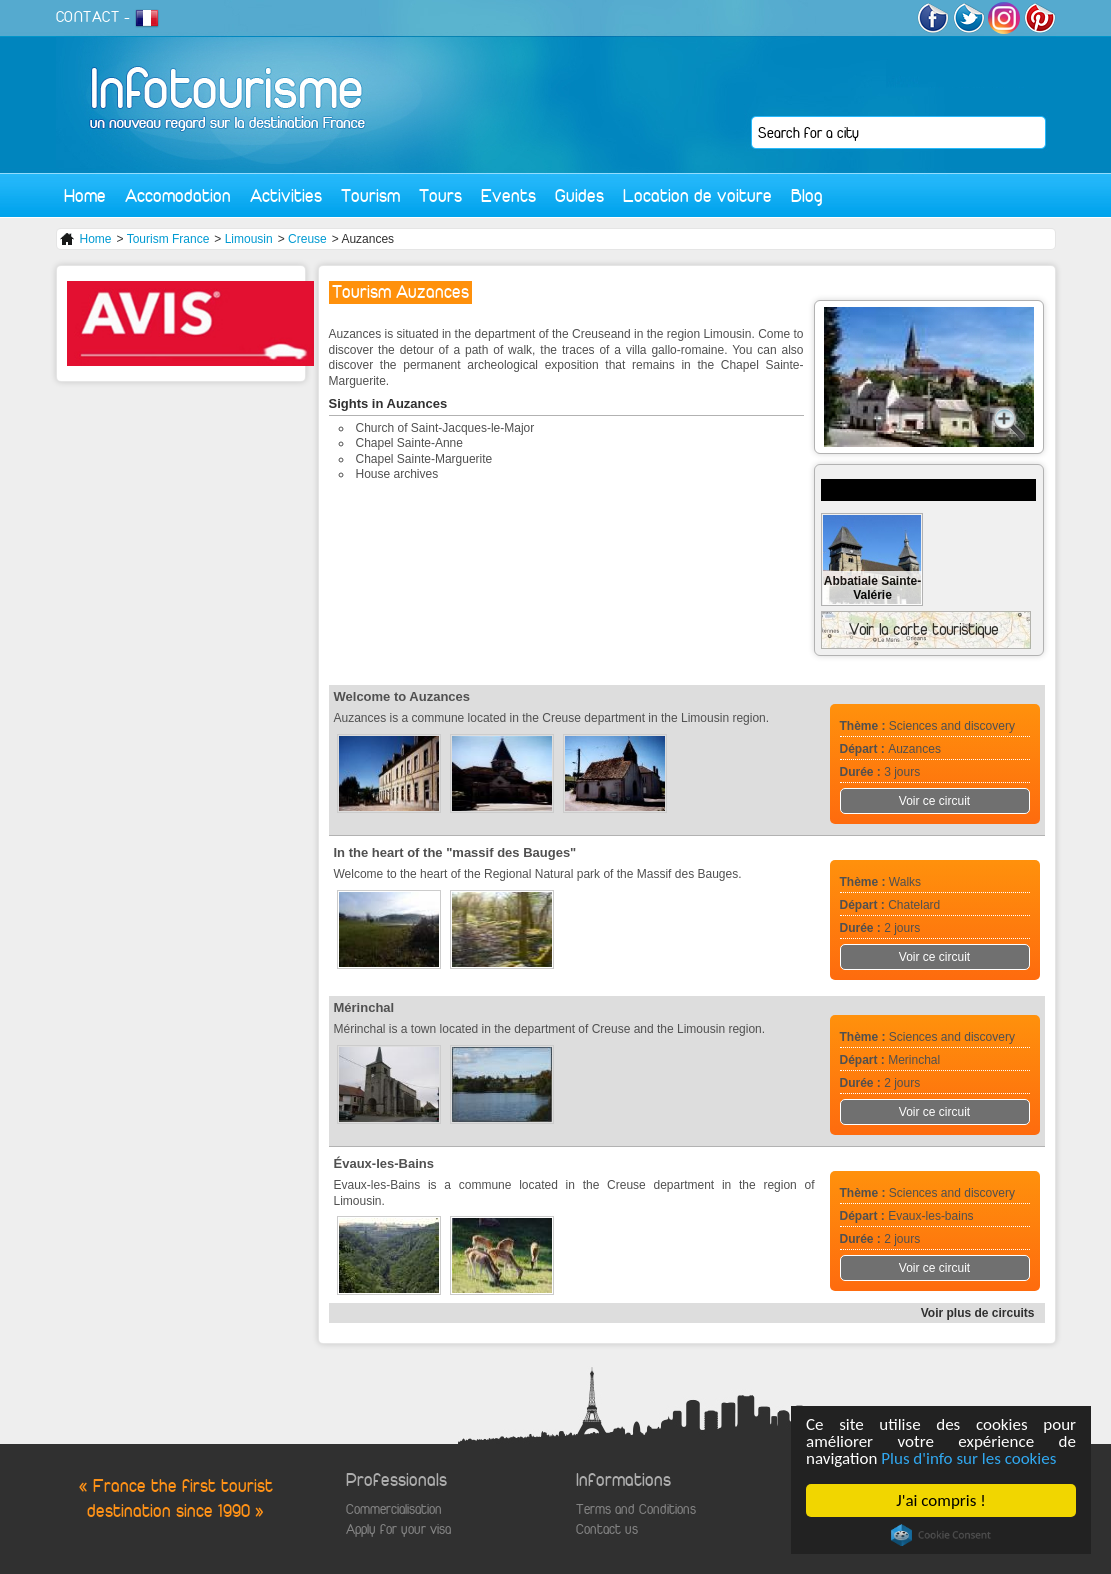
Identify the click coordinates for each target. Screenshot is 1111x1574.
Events (508, 195)
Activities (286, 195)
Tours (440, 195)
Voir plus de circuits (978, 1313)
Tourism (370, 195)
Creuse (307, 239)
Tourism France (168, 239)
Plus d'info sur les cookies (969, 1458)
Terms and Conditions (636, 1509)
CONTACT (88, 17)
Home (85, 195)
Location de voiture (697, 195)
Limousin (249, 239)
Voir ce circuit (934, 801)
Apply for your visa (398, 1529)
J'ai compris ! (941, 1500)
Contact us (607, 1529)
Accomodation (178, 195)
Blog (807, 195)
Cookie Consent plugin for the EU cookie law (941, 1535)
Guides (579, 195)
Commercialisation (394, 1509)
